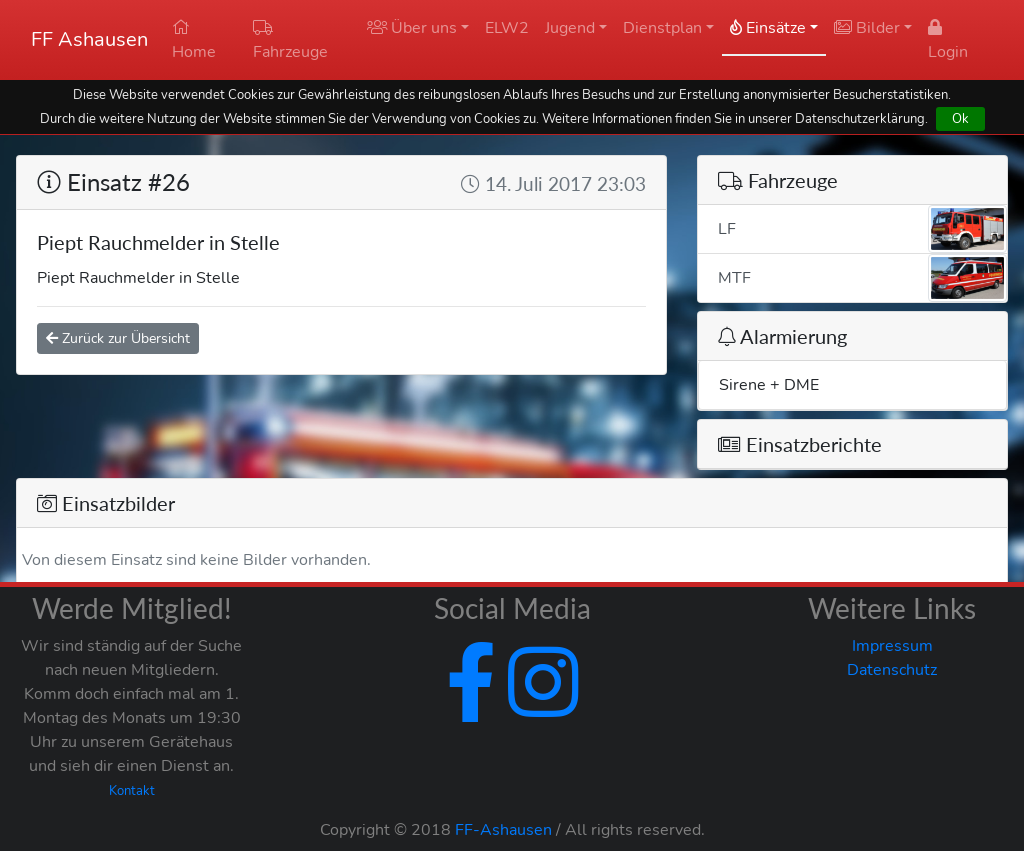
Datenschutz (892, 670)
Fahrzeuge (290, 41)
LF (862, 229)
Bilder (867, 28)
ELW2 (507, 28)
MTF (862, 278)
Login (948, 41)
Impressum (892, 646)
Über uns (412, 28)
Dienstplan (662, 28)
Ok (960, 118)
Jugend (570, 28)
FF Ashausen (89, 39)
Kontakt (132, 791)
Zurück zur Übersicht (118, 338)
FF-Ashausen (503, 830)
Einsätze (768, 28)
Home (194, 41)
